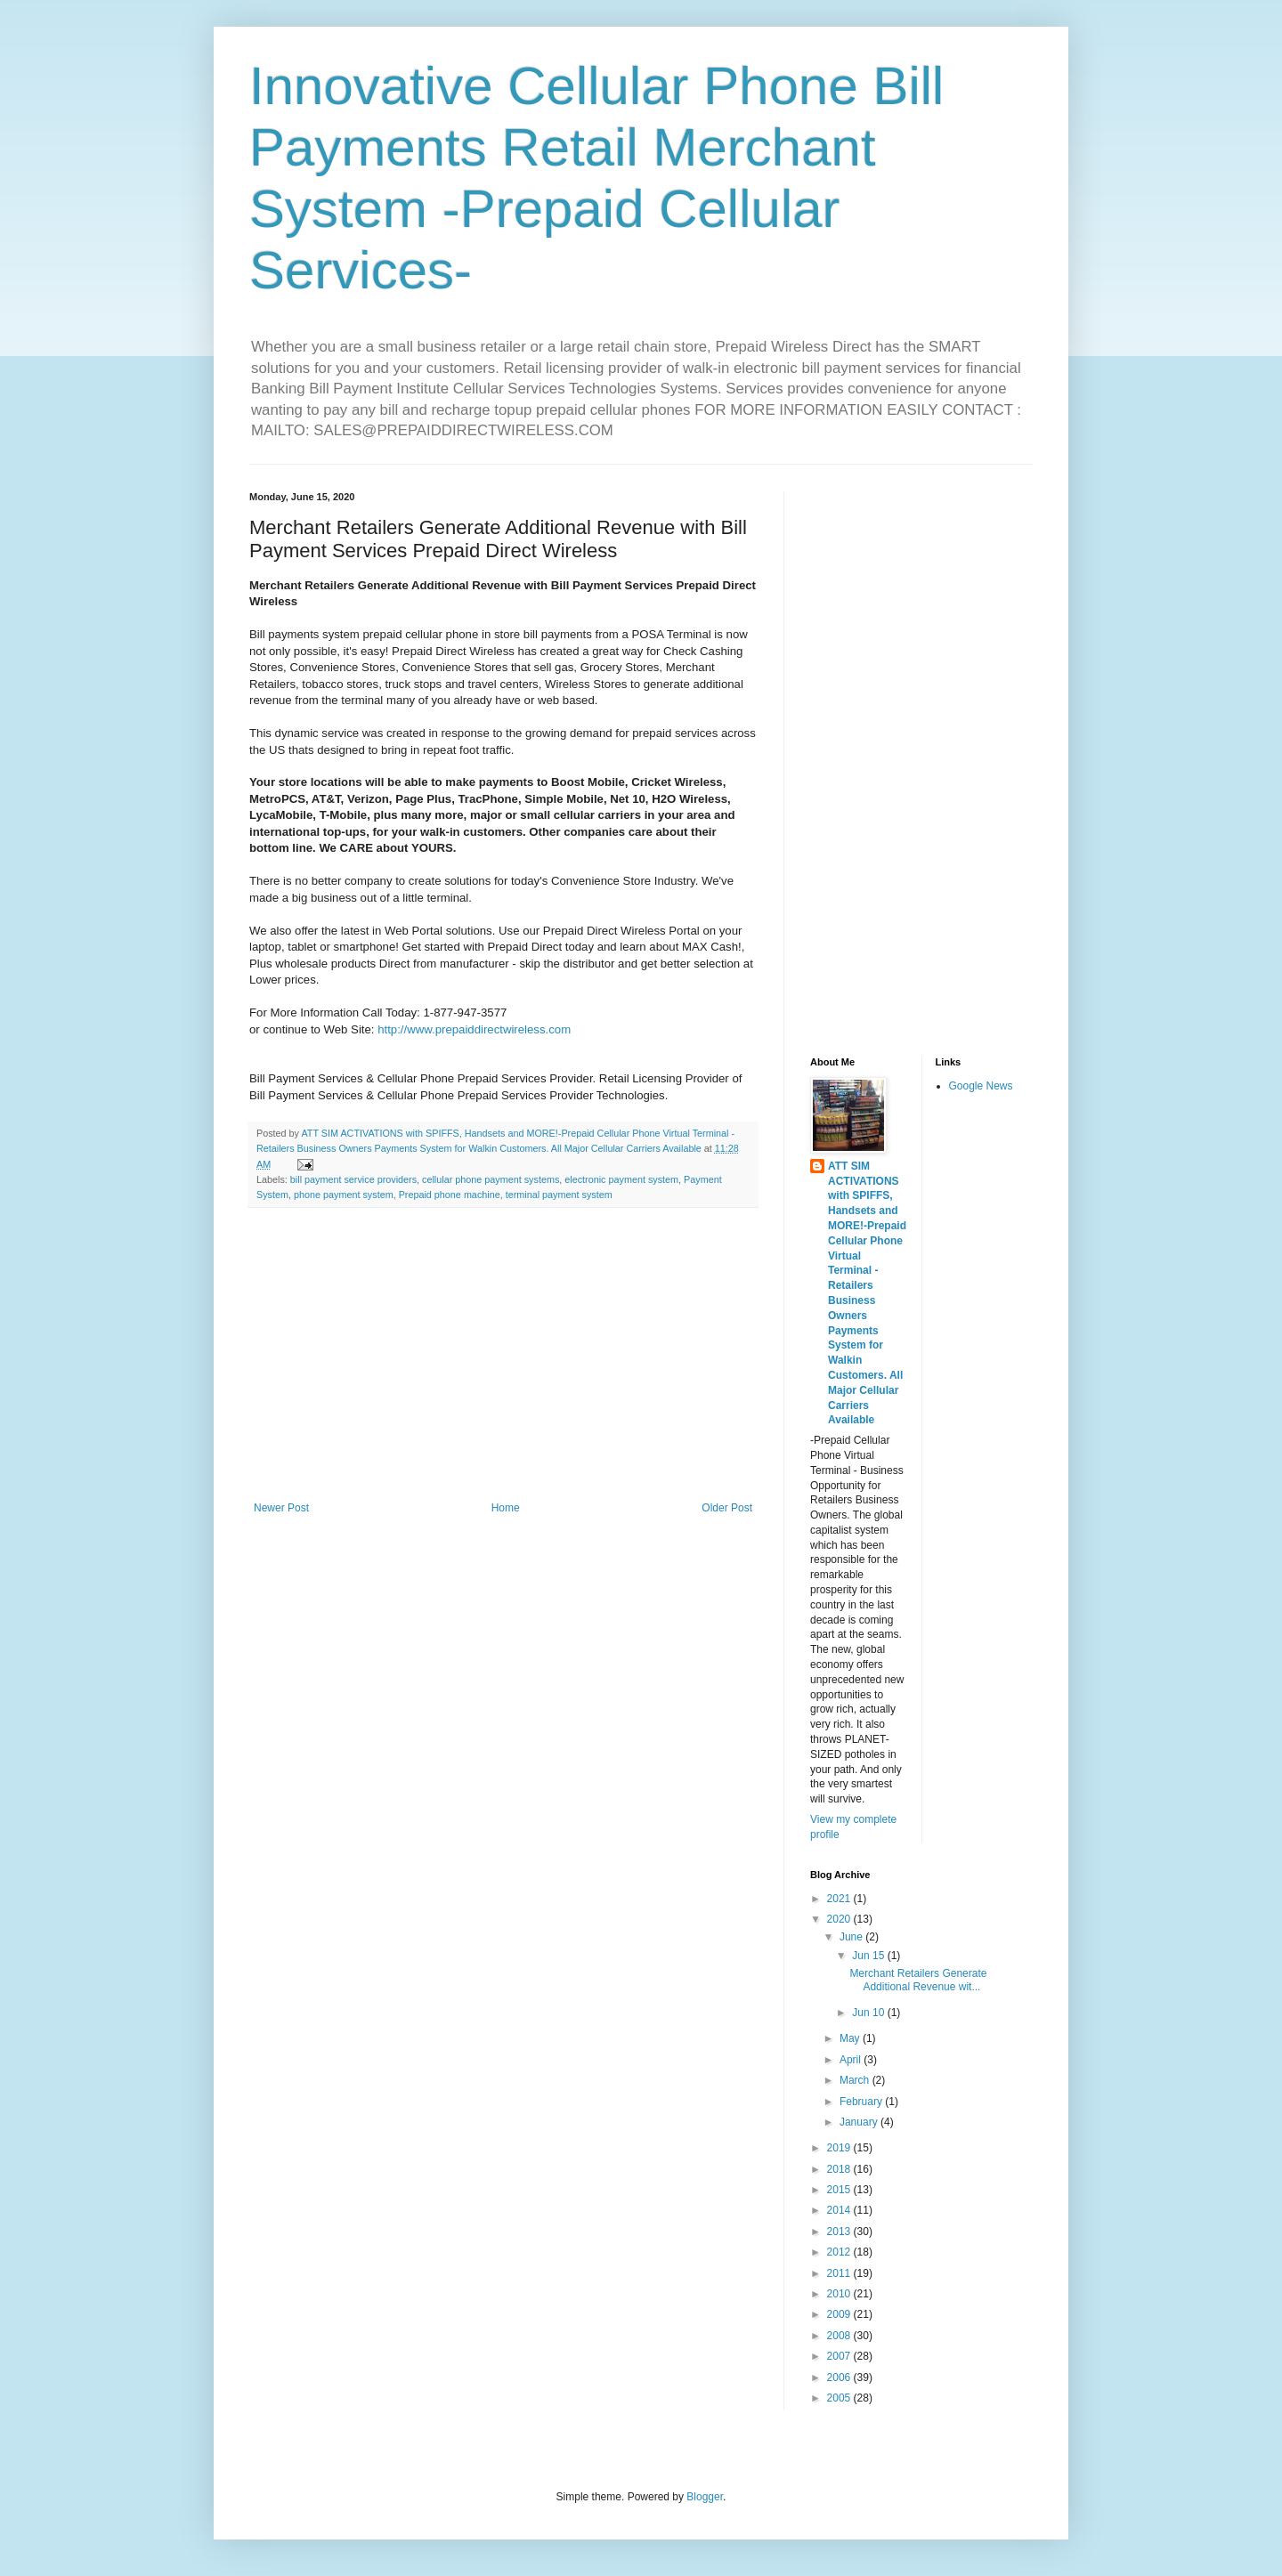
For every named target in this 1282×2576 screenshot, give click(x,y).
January (860, 2122)
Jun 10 (869, 2012)
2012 (840, 2252)
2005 (840, 2398)
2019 (840, 2148)
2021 (840, 1898)
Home (505, 1508)
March (856, 2080)
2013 (840, 2231)
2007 (840, 2356)
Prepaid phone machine (449, 1194)
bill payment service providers (353, 1179)
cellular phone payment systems (490, 1179)
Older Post (727, 1508)
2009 (840, 2314)
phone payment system (344, 1194)
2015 (840, 2189)
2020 (840, 1919)
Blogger (704, 2497)
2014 (840, 2210)
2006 (840, 2377)
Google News (981, 1086)
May (851, 2038)
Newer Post (281, 1508)
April (852, 2060)
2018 (840, 2169)
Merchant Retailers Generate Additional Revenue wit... (917, 1979)
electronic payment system (621, 1179)
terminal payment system (559, 1194)
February (862, 2101)
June (852, 1937)
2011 (840, 2273)
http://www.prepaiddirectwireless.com (473, 1029)
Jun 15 (869, 1955)
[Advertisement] (503, 1354)
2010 (840, 2294)
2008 (840, 2335)
